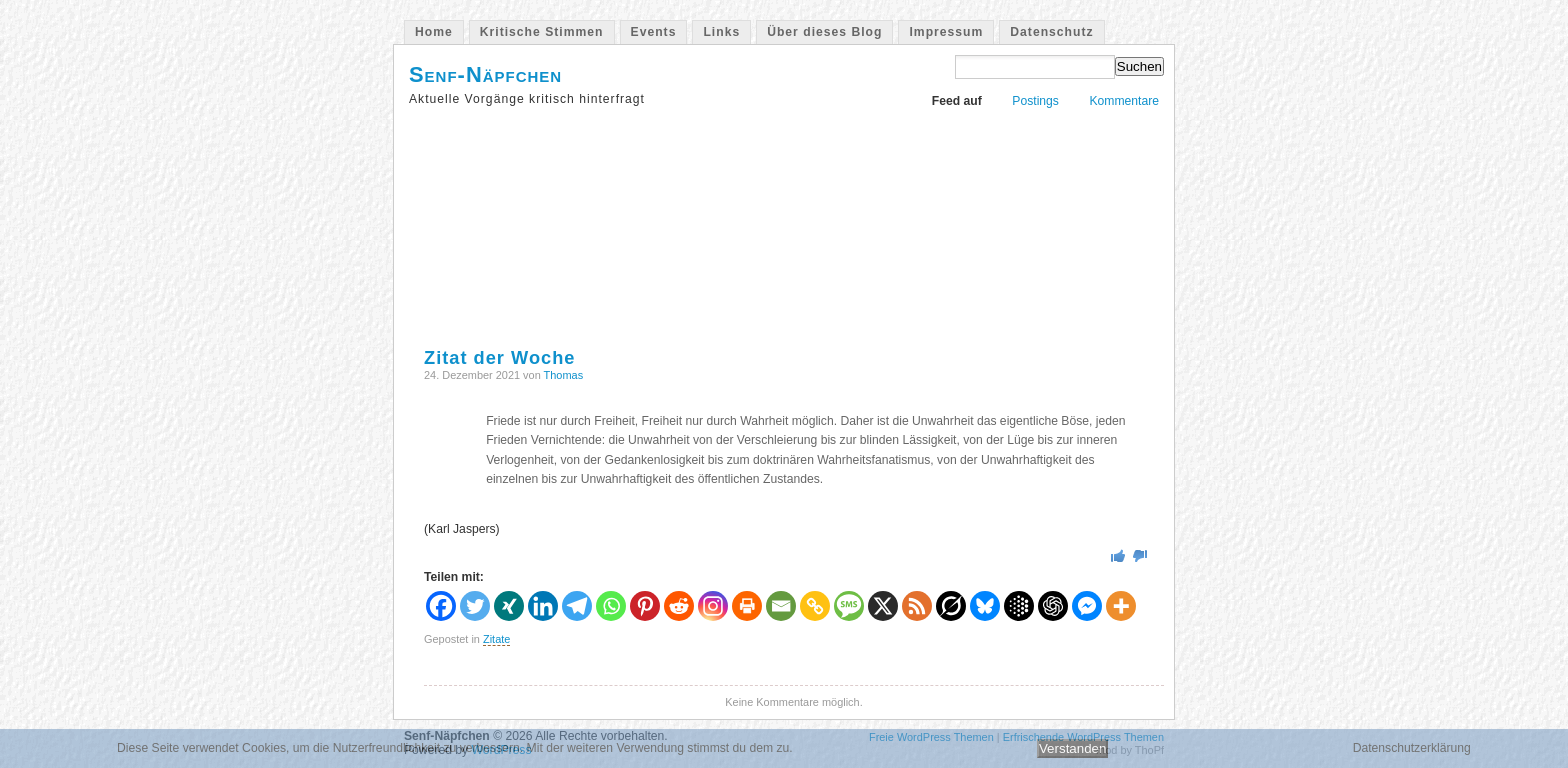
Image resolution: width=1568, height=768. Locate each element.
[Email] (781, 606)
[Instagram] (713, 606)
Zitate (496, 639)
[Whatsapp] (611, 606)
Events (654, 32)
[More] (1121, 606)
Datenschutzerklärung (1412, 748)
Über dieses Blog (824, 32)
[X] (883, 606)
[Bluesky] (985, 606)
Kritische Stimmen (542, 32)
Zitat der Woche (499, 357)
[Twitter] (475, 606)
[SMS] (849, 606)
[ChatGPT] (1053, 606)
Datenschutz (1051, 32)
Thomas (564, 375)
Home (434, 32)
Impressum (946, 32)
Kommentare (1124, 101)
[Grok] (951, 606)
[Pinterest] (645, 606)
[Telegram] (577, 606)
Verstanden (1072, 748)
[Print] (747, 606)
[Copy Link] (815, 606)
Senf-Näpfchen (485, 74)
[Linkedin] (543, 606)
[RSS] (917, 606)
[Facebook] (441, 606)
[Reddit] (679, 606)
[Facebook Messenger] (1087, 606)
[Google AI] (1019, 606)
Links (721, 32)
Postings (1035, 101)
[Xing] (509, 606)
